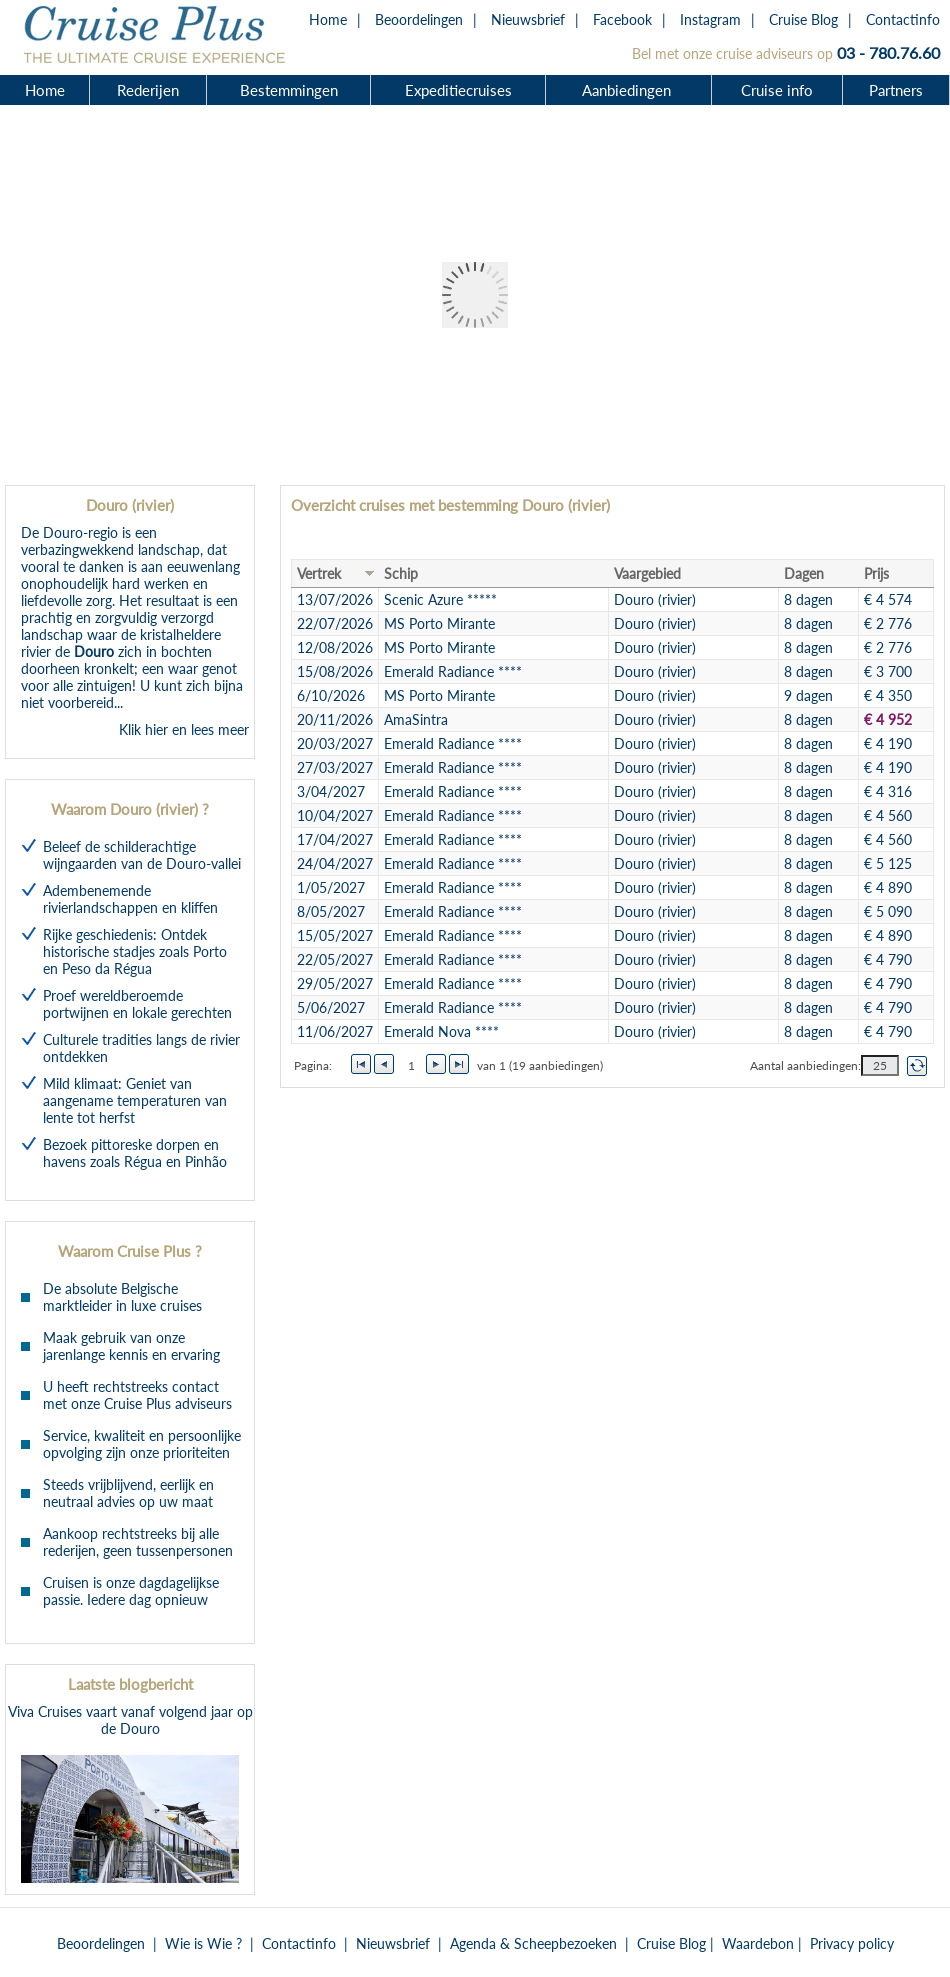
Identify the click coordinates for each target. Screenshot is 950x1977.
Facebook (622, 19)
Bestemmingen (289, 90)
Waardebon (758, 1943)
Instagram (710, 19)
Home (328, 19)
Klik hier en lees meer (184, 729)
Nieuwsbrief (528, 19)
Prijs (876, 573)
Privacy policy (852, 1943)
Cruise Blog (803, 19)
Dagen (804, 573)
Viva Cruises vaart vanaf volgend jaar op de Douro (130, 1793)
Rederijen (148, 90)
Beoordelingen (419, 19)
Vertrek (319, 573)
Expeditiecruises (458, 90)
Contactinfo (903, 19)
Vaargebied (647, 573)
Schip (401, 573)
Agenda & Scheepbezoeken (533, 1943)
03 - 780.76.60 (888, 52)
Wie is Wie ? (203, 1943)
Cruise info (777, 90)
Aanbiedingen (629, 90)
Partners (896, 90)
